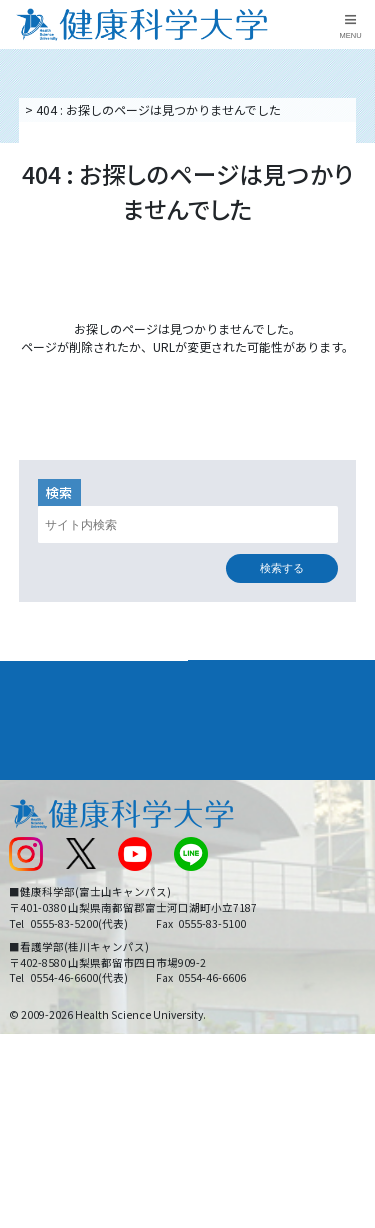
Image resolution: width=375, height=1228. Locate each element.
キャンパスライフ (64, 748)
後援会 (26, 782)
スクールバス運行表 (62, 881)
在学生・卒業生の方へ (255, 914)
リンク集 (219, 782)
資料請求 (356, 204)
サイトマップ (231, 881)
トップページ (58, 109)
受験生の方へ (44, 914)
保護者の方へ (44, 948)
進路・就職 (230, 712)
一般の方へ (225, 948)
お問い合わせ (231, 815)
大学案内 (36, 676)
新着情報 (32, 848)
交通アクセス (43, 815)
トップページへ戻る (188, 379)
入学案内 (36, 712)
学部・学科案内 (244, 676)
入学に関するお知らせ (255, 848)
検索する (282, 568)
